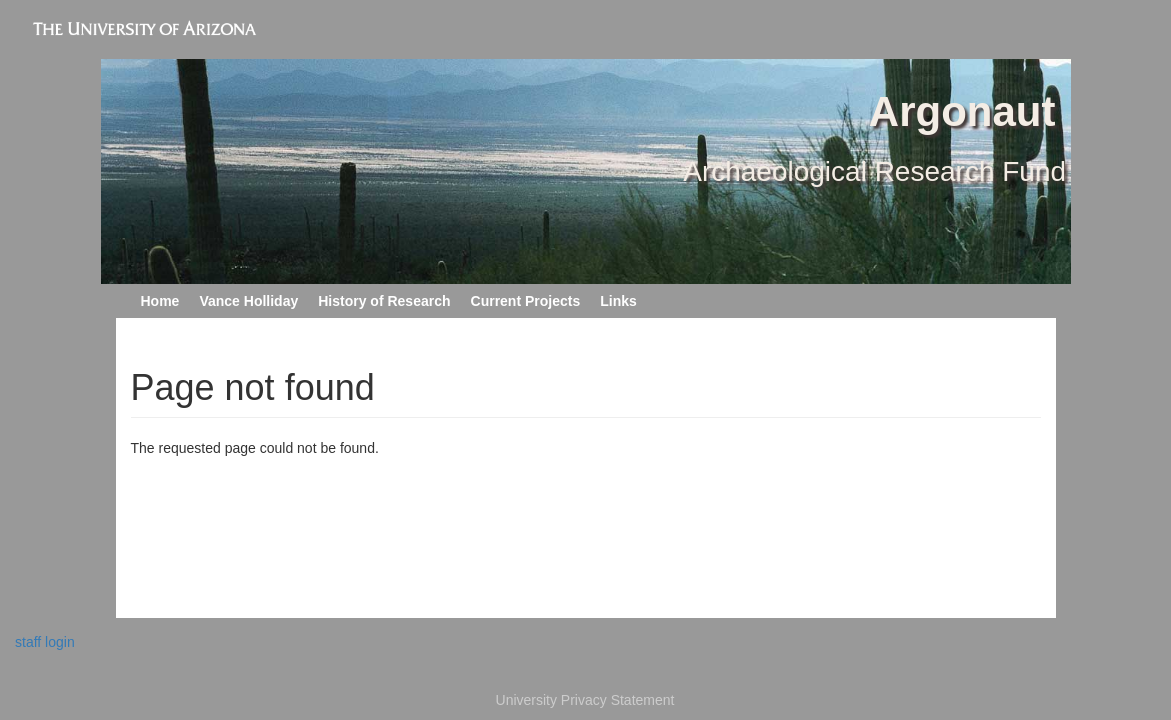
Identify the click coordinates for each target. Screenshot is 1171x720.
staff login (45, 642)
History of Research (384, 301)
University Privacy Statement (585, 700)
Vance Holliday (248, 301)
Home (160, 301)
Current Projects (526, 301)
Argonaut (962, 111)
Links (618, 301)
